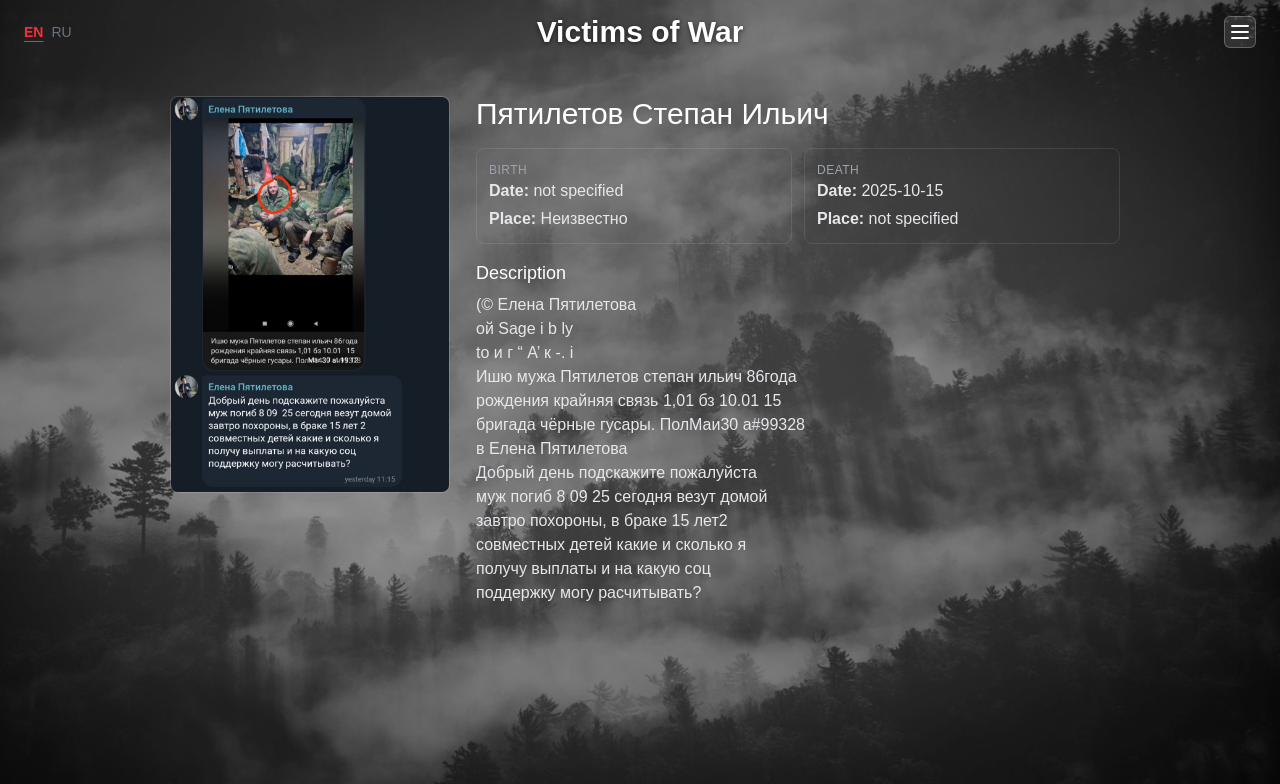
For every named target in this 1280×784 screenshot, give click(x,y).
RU (61, 32)
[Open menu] (1240, 32)
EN (33, 32)
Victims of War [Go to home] (640, 31)
